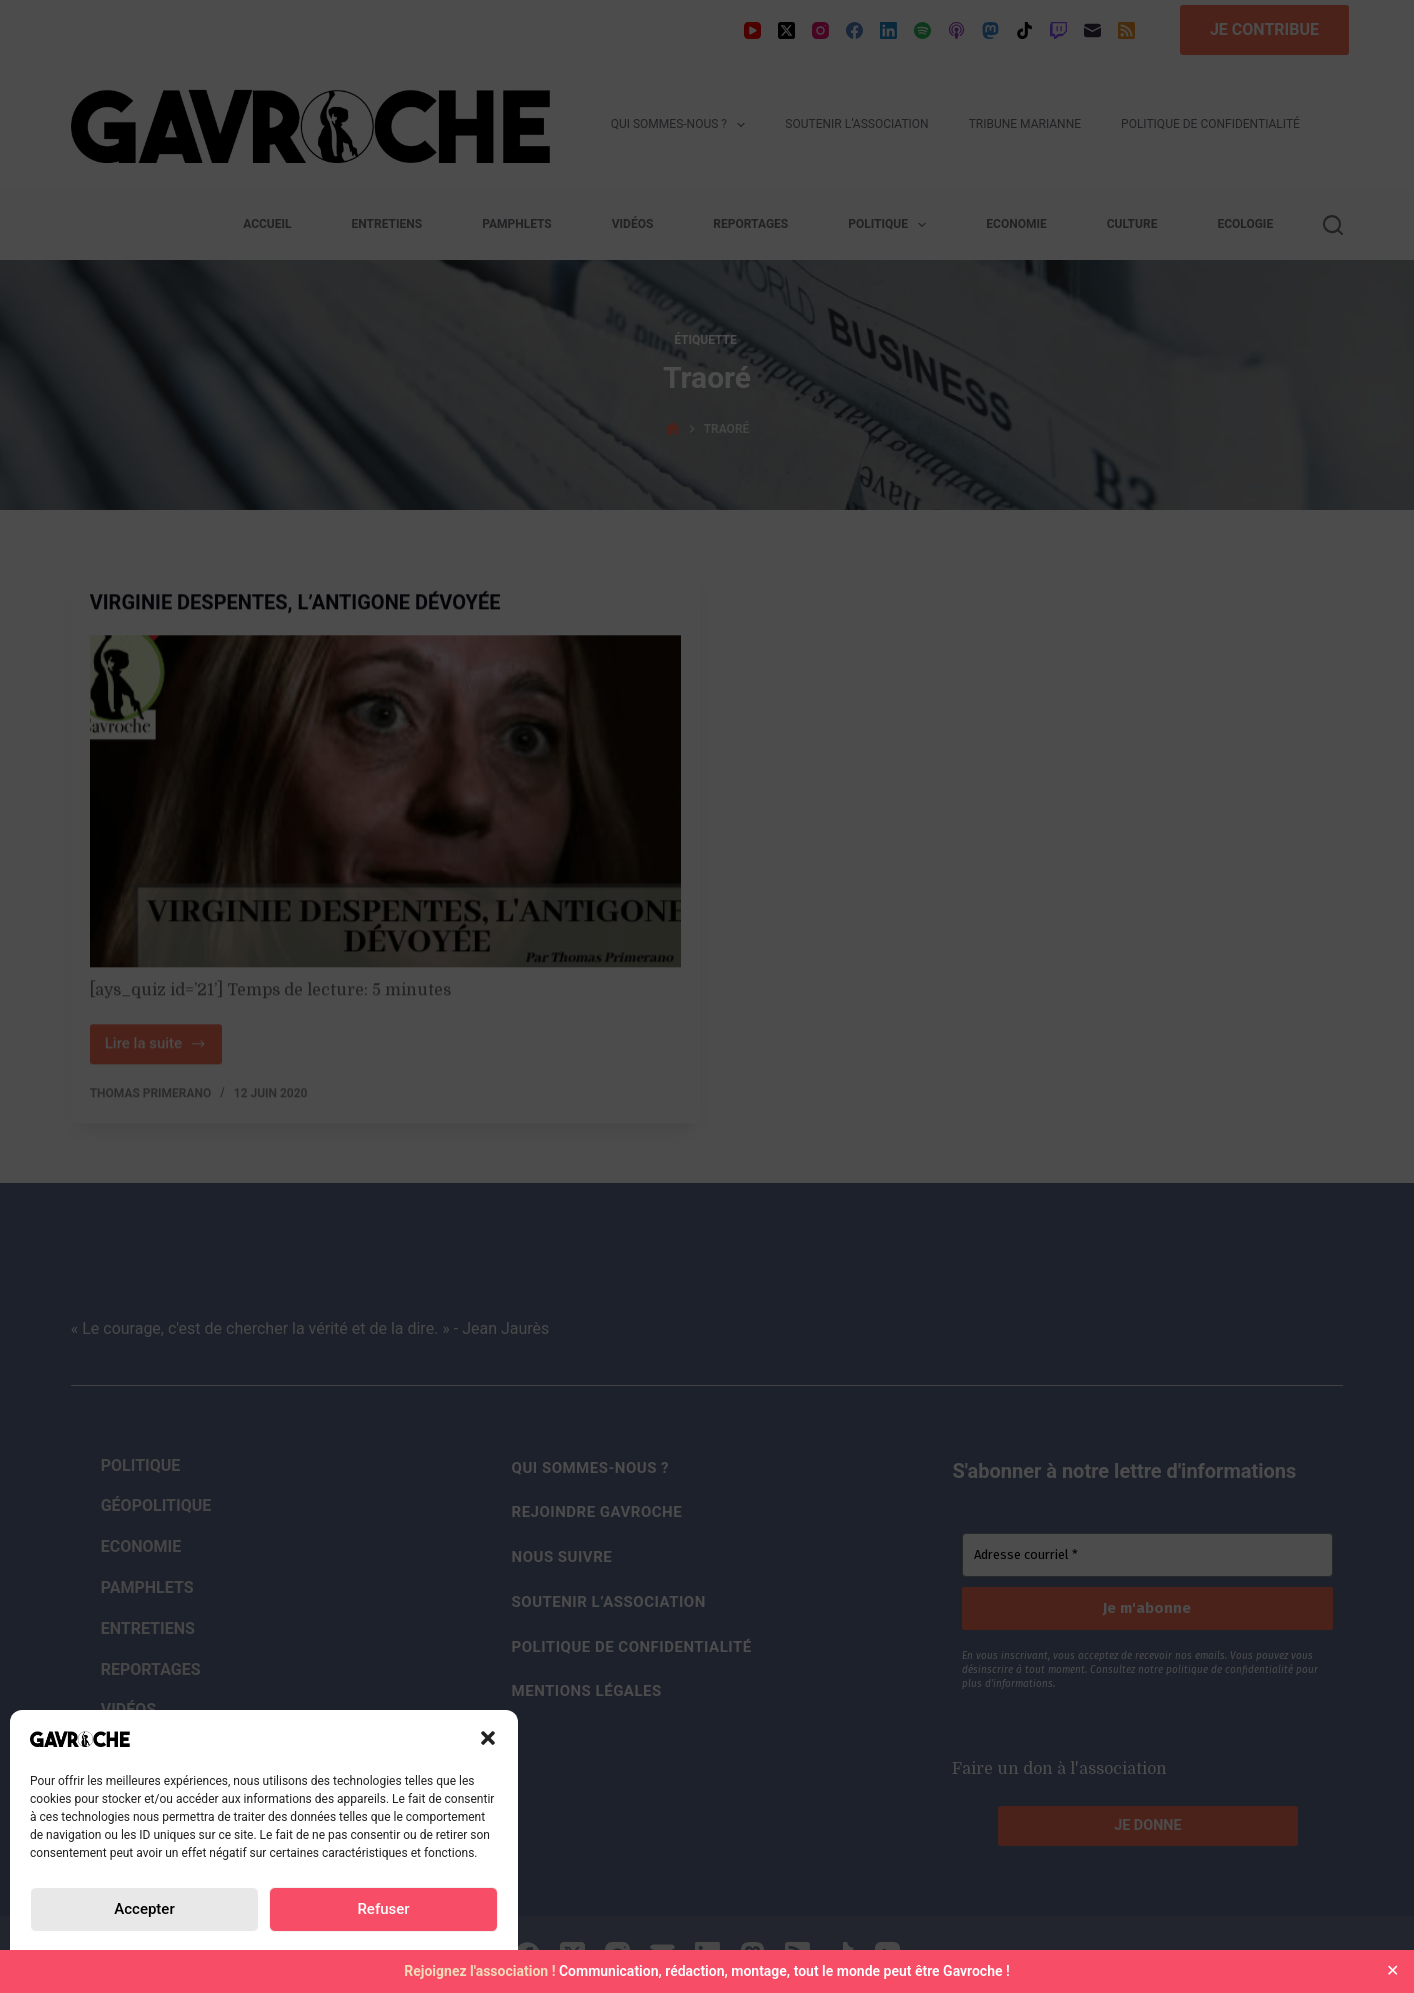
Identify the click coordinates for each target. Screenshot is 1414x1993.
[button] (488, 1738)
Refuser (383, 1909)
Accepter (144, 1909)
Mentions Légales (415, 1956)
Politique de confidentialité (136, 1956)
